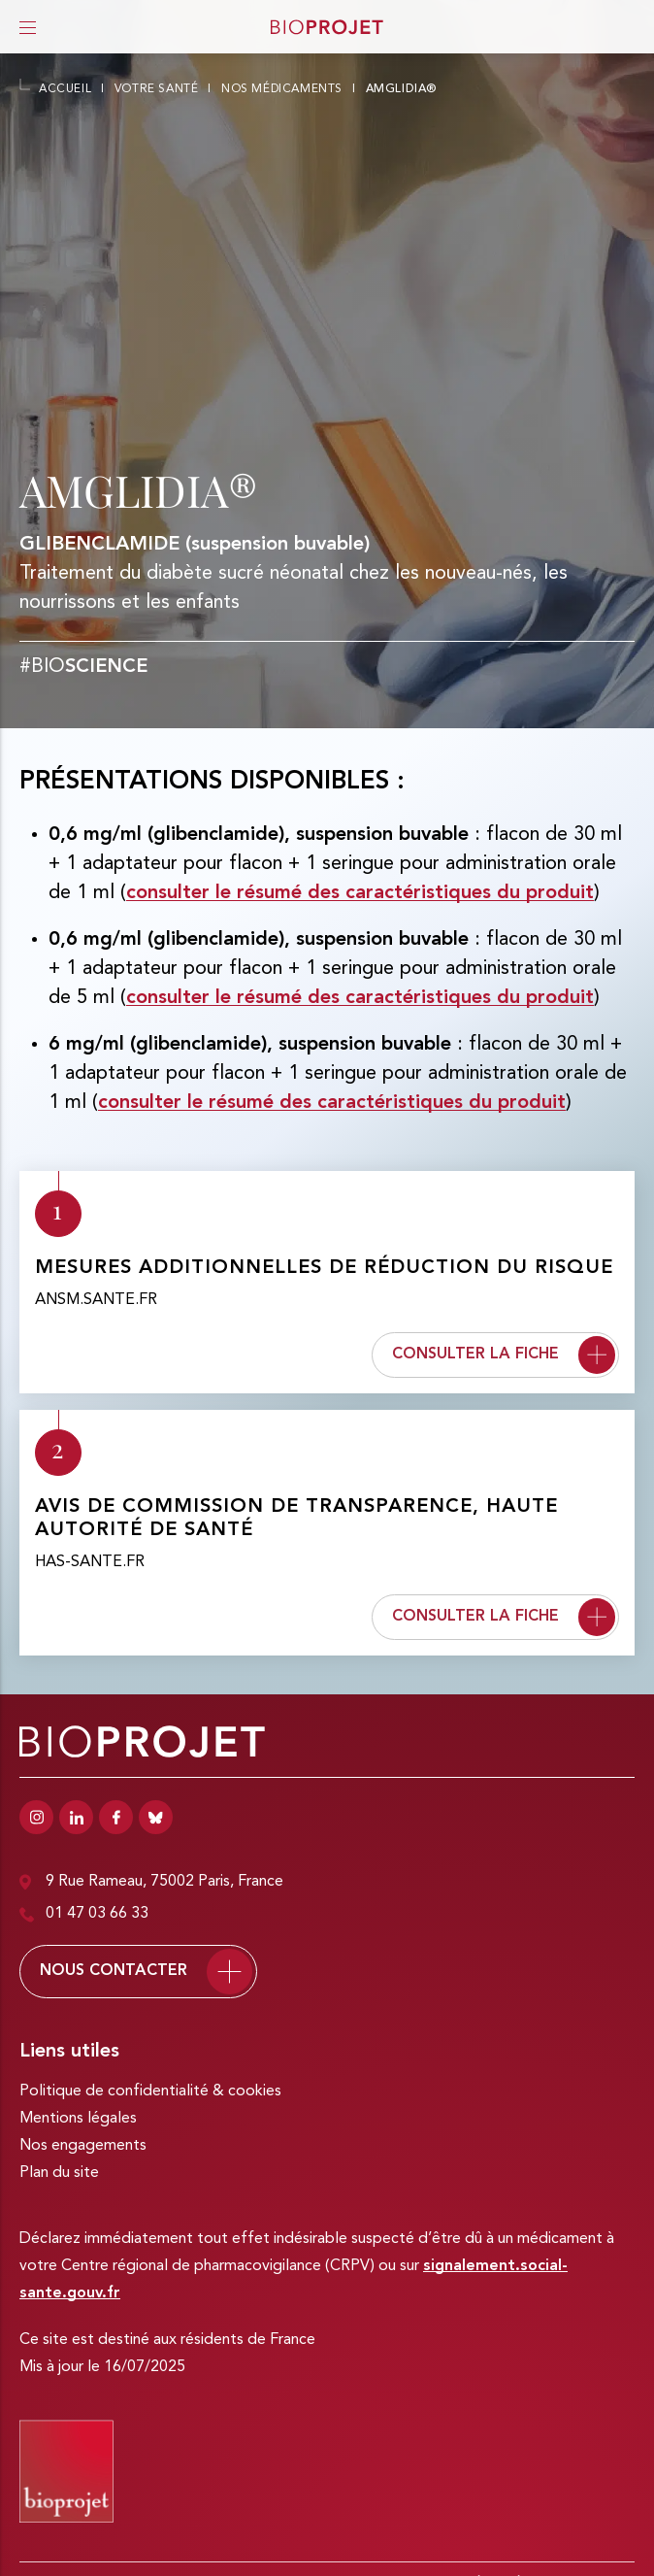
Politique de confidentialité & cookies (150, 2091)
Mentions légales (78, 2118)
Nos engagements (83, 2146)
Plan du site (59, 2173)
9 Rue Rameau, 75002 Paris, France (151, 1882)
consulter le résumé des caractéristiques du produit (360, 893)
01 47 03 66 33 (83, 1914)
